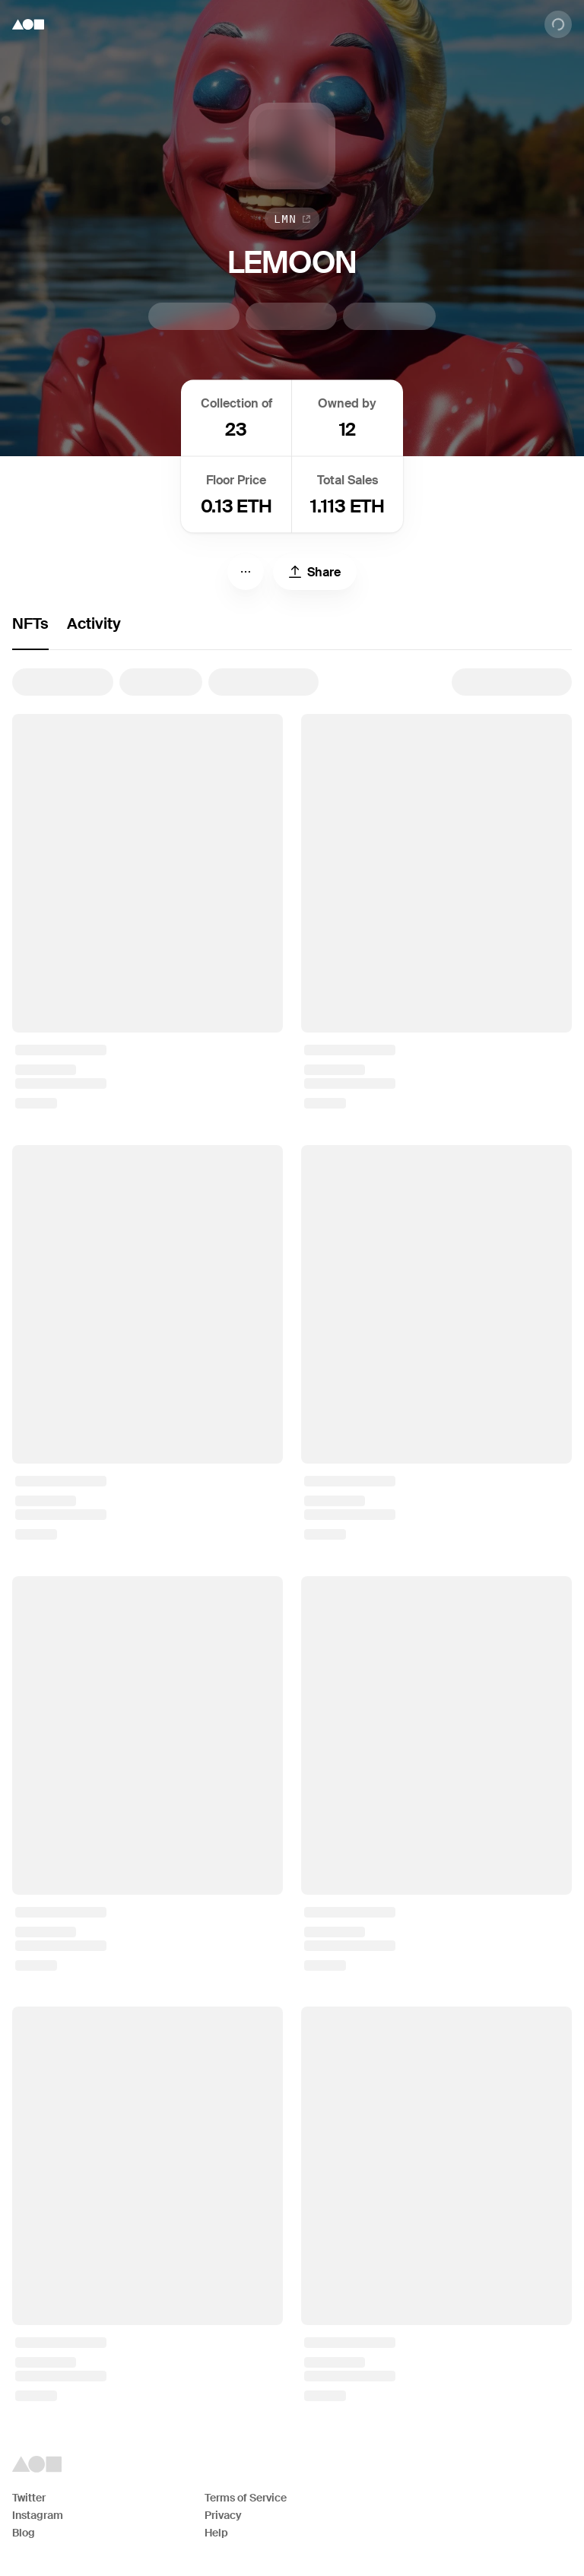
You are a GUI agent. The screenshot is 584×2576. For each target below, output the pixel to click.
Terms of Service (246, 2498)
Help (216, 2533)
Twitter (29, 2498)
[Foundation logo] (28, 24)
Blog (23, 2533)
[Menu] (245, 572)
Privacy (223, 2515)
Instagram (37, 2515)
